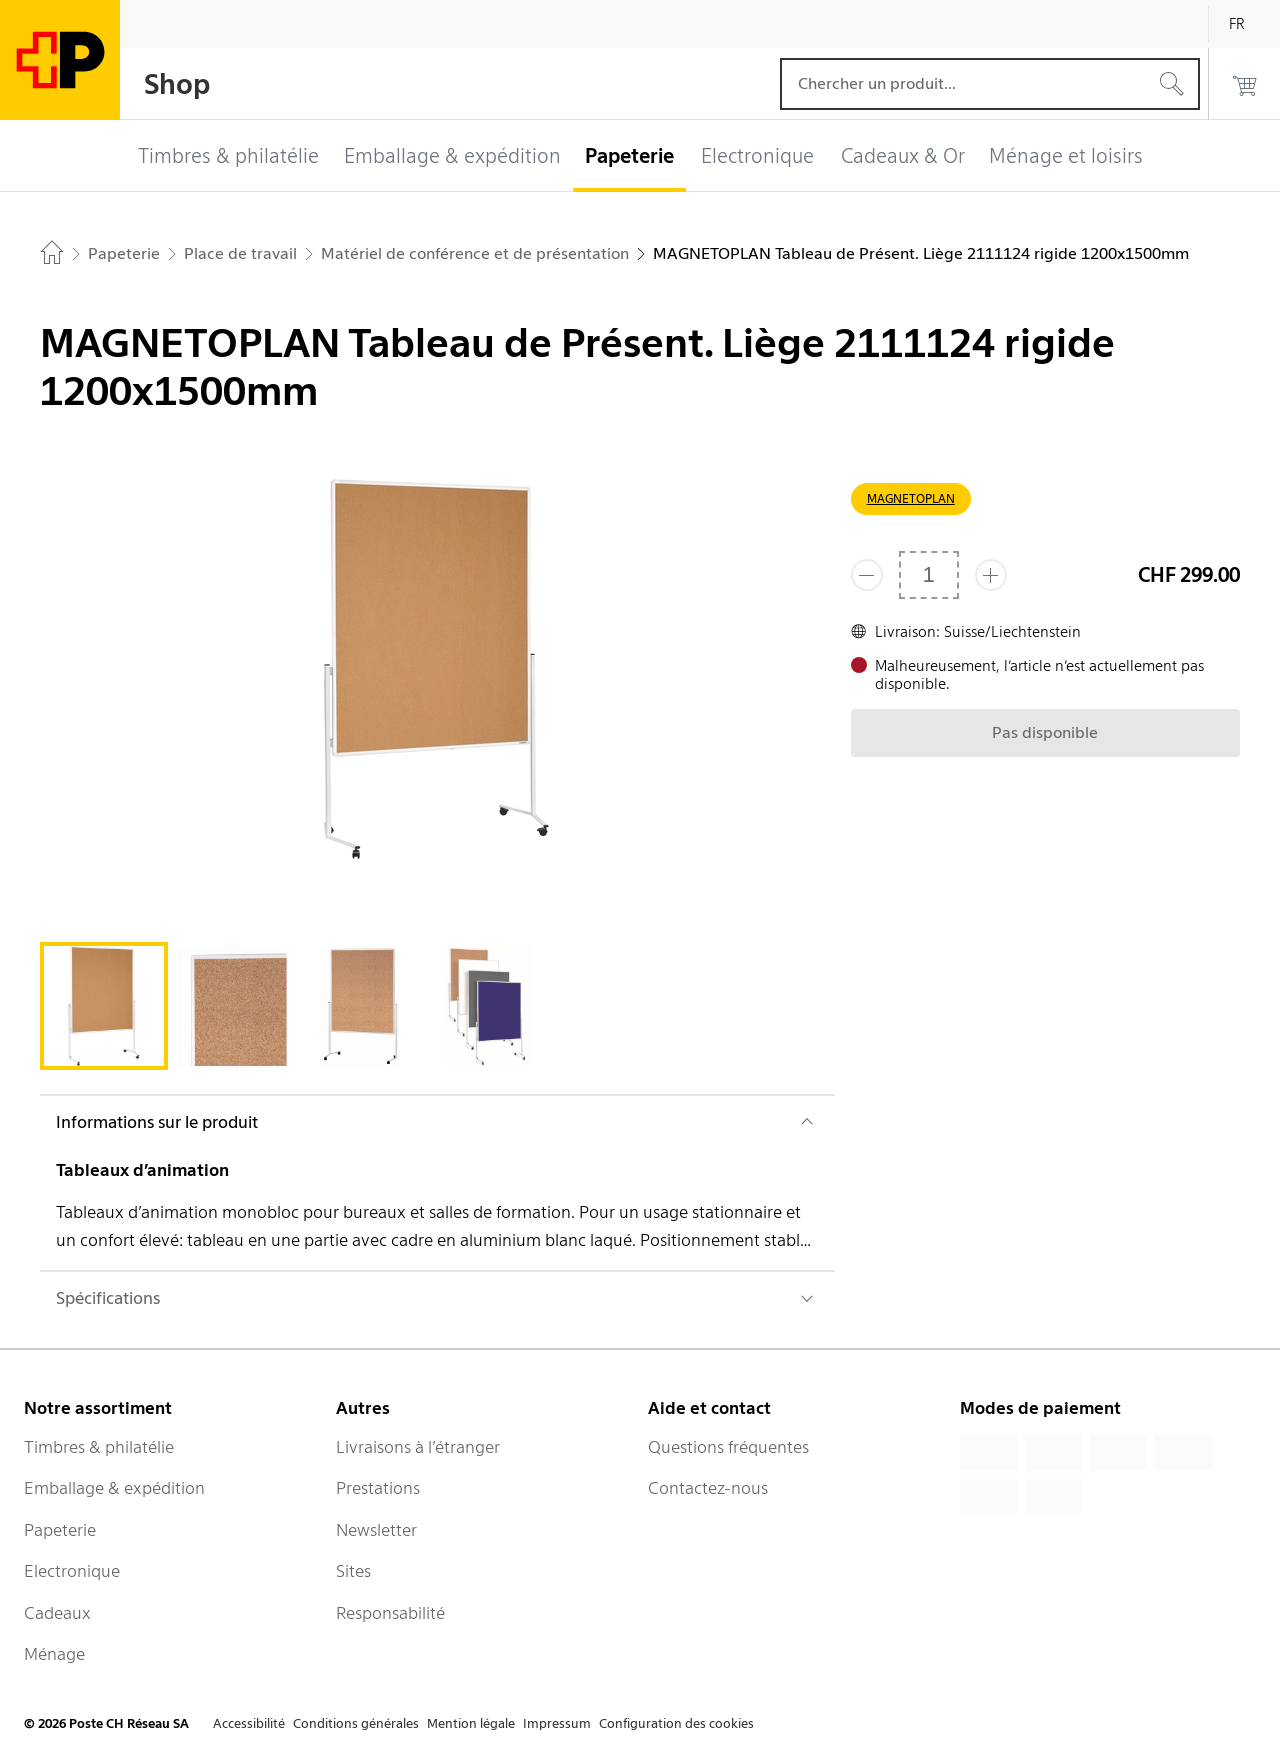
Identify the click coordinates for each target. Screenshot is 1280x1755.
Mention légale (471, 1723)
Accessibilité (249, 1723)
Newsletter (376, 1530)
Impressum (557, 1723)
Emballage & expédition (114, 1488)
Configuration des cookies (676, 1723)
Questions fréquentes (728, 1447)
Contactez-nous (708, 1488)
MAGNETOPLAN (911, 498)
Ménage (54, 1654)
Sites (353, 1571)
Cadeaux (57, 1613)
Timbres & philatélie (99, 1447)
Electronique (72, 1571)
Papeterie (60, 1530)
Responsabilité (390, 1613)
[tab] (104, 1006)
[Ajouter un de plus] (991, 575)
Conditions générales (356, 1723)
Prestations (378, 1488)
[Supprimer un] (867, 575)
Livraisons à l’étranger (418, 1447)
